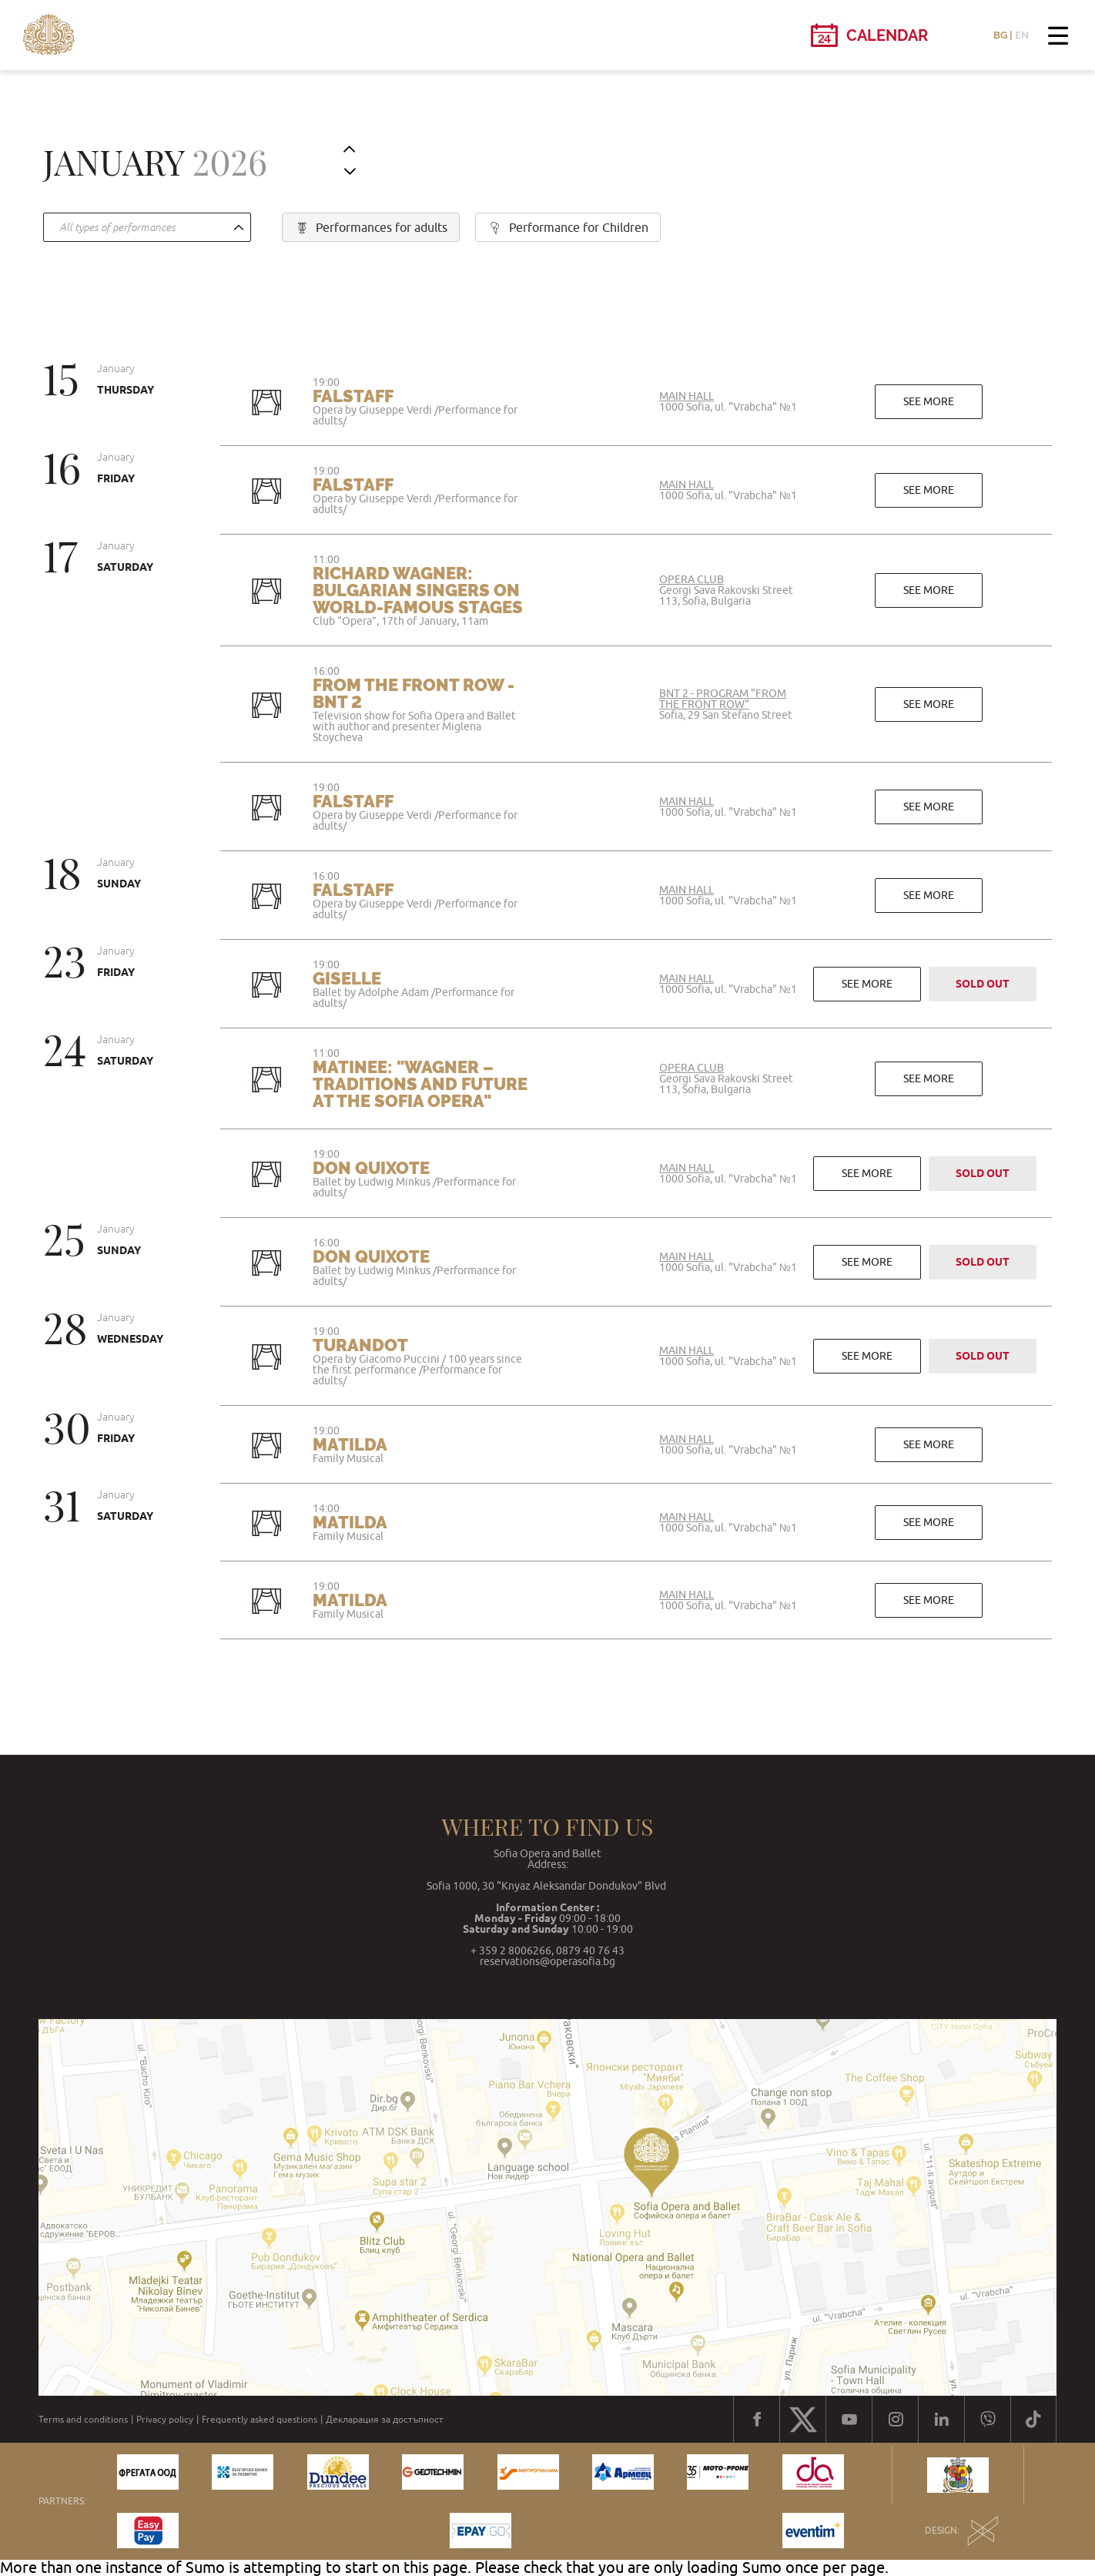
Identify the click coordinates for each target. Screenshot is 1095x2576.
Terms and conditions (83, 2419)
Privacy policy (164, 2419)
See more (928, 401)
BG (1000, 35)
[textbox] (143, 228)
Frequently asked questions (259, 2419)
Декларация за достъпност (385, 2419)
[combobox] (147, 227)
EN (1022, 35)
